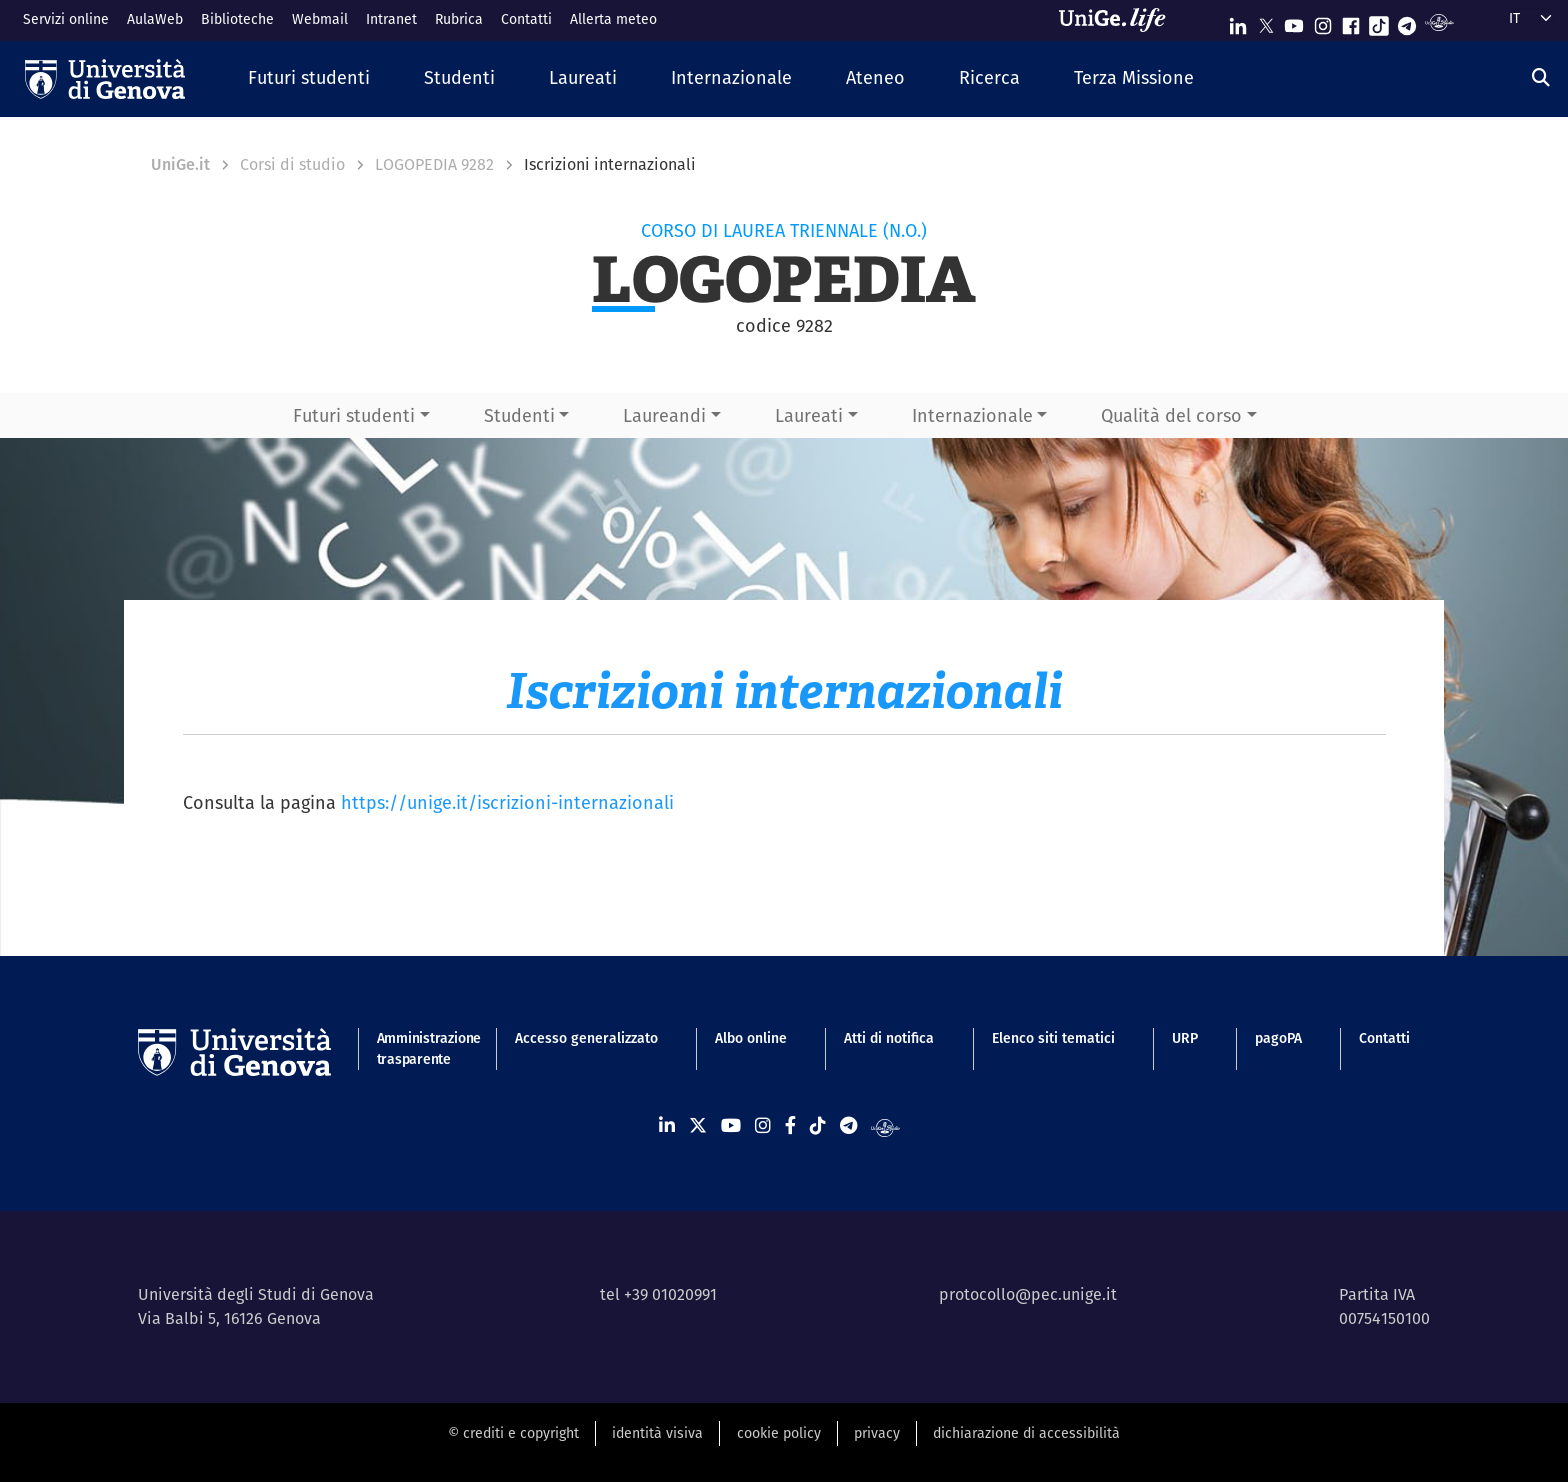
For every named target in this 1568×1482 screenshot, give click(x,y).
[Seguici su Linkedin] (1238, 21)
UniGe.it (180, 164)
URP (1185, 1038)
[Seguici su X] (1266, 21)
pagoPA (1278, 1038)
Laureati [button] (809, 415)
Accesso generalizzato (586, 1038)
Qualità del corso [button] (1171, 415)
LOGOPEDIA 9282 (434, 164)
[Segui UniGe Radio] (1439, 21)
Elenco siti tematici (1053, 1038)
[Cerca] (1541, 77)
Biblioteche (237, 19)
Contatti (526, 19)
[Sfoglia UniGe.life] (1119, 20)
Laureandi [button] (664, 415)
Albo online (751, 1038)
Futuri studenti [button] (354, 415)
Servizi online (66, 19)
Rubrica (459, 19)
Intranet (391, 19)
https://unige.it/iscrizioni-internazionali (507, 802)
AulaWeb (155, 19)
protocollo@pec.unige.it (1028, 1294)
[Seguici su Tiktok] (1379, 21)
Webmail (320, 19)
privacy (877, 1433)
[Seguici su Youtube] (1294, 21)
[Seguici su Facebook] (1351, 21)
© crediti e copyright (513, 1433)
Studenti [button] (519, 415)
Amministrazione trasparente (417, 1048)
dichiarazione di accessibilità (1026, 1433)
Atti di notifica (889, 1038)
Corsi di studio (292, 164)
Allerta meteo (613, 19)
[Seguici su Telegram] (1407, 21)
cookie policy (779, 1433)
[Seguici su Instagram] (1323, 21)
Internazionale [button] (972, 415)
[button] (309, 78)
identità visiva (657, 1433)
